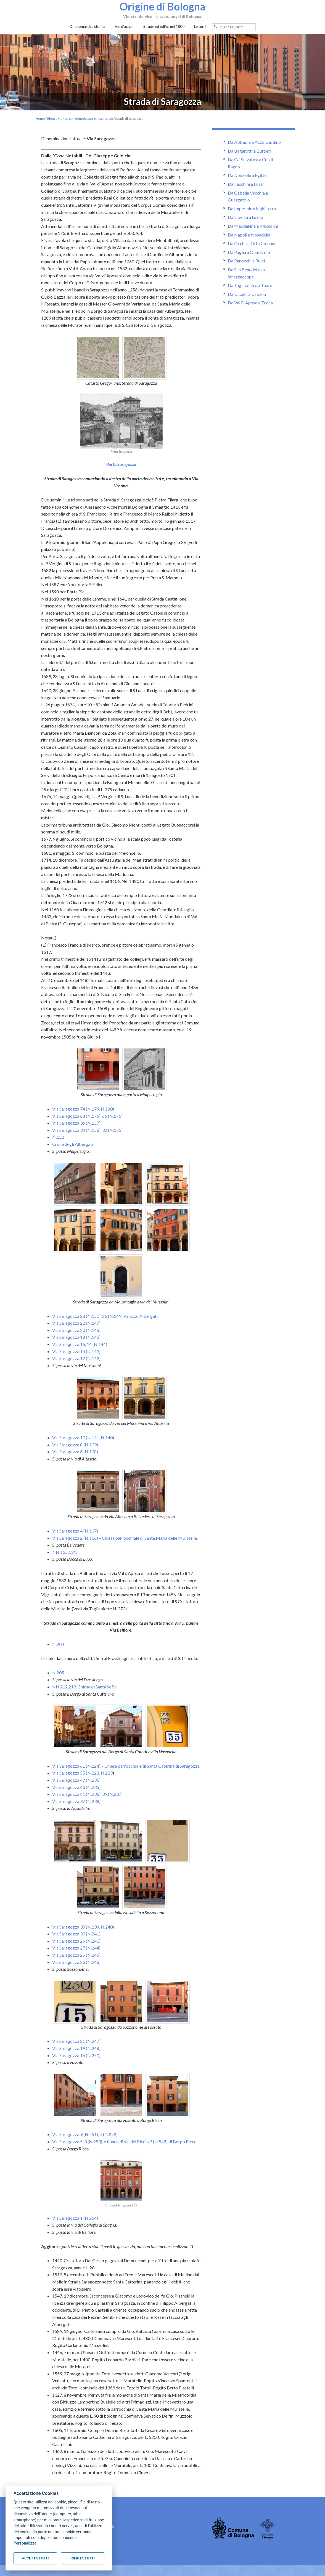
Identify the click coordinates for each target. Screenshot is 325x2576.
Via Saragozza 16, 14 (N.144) (79, 1344)
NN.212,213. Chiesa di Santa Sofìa (84, 1686)
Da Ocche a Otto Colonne (252, 243)
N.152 (58, 1137)
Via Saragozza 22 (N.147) (76, 1323)
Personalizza (25, 2543)
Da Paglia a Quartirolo (249, 252)
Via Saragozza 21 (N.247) (76, 2041)
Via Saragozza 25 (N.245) (76, 1955)
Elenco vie (54, 118)
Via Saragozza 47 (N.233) (76, 1780)
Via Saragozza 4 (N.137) (75, 1530)
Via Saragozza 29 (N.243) (76, 1940)
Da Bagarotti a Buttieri (249, 150)
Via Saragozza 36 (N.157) (76, 1122)
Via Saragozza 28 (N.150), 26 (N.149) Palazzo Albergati (105, 1316)
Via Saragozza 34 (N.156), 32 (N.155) (87, 1130)
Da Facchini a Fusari (246, 184)
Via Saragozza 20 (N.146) (76, 1330)
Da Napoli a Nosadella (249, 234)
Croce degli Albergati (72, 1144)
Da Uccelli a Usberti (247, 294)
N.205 (58, 1672)
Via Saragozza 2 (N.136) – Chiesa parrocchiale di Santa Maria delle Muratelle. (125, 1538)
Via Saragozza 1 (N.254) (75, 2218)
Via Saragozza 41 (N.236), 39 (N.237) (87, 1794)
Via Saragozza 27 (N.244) (76, 1947)
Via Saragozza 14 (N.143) (76, 1351)
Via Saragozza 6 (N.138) (75, 1451)
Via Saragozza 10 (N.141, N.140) (83, 1437)
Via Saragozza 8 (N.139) (75, 1444)
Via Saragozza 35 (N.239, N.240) (83, 1926)
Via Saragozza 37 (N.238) (76, 1801)
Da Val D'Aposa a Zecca (250, 302)
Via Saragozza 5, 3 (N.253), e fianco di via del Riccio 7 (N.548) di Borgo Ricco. (124, 2141)
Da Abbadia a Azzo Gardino (254, 142)
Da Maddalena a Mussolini (253, 226)
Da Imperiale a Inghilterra (252, 208)
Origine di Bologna (162, 6)
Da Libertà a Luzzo (245, 217)
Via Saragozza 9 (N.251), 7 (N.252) (85, 2134)
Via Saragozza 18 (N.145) (76, 1337)
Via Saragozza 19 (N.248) (76, 2048)
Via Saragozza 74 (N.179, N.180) (83, 1108)
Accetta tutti (35, 2558)
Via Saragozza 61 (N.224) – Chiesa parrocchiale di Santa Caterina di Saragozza (126, 1765)
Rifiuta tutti (83, 2558)
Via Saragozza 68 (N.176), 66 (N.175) (87, 1116)
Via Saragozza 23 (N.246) (76, 1962)
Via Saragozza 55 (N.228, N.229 (82, 1772)
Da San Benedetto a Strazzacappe (89, 118)
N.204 (58, 1644)
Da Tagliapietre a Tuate (250, 285)
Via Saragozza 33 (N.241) (76, 1933)
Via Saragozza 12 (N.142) (76, 1358)
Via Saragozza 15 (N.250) (76, 2055)
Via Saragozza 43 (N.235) (76, 1787)
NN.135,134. (64, 1552)
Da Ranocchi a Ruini (246, 260)
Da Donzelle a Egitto (247, 175)
